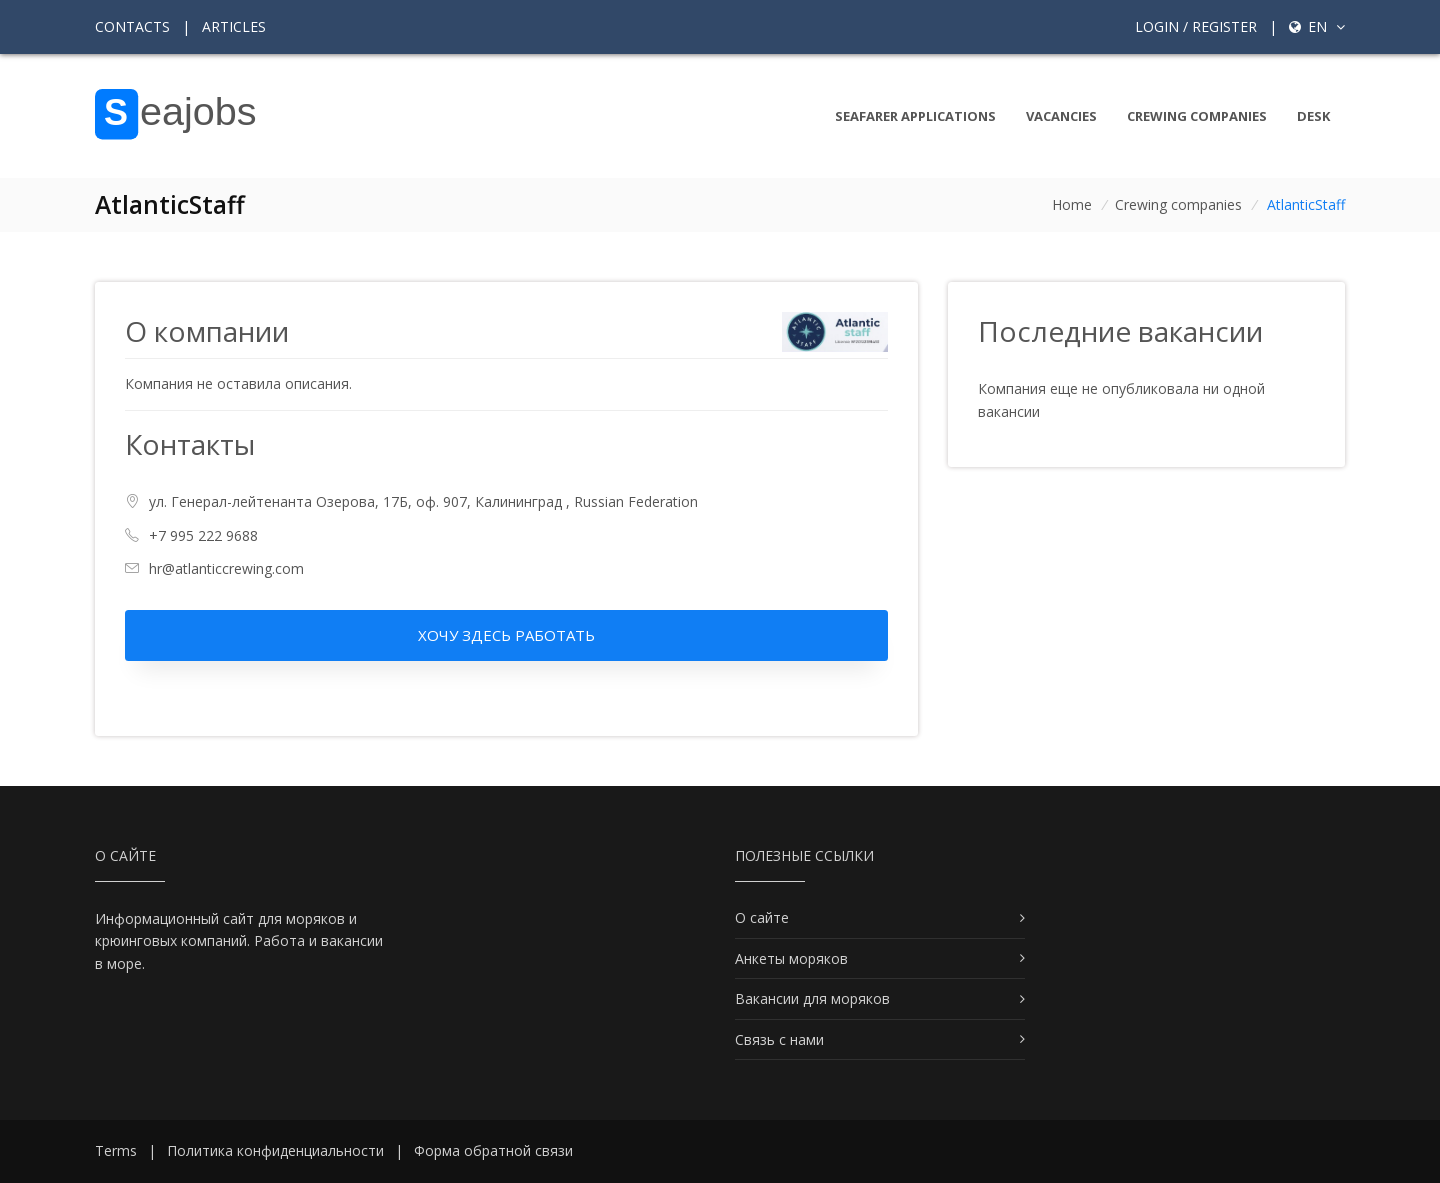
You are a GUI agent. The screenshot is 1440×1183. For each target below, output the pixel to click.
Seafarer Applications (915, 116)
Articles (234, 26)
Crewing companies (1197, 116)
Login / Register (1196, 26)
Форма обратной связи (493, 1150)
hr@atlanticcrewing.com (226, 568)
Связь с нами (779, 1039)
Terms (116, 1150)
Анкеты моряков (791, 958)
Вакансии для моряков (812, 998)
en (1317, 26)
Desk (1313, 116)
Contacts (132, 26)
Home (1072, 204)
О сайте (762, 917)
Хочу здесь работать (506, 635)
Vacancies (1061, 116)
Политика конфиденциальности (275, 1150)
